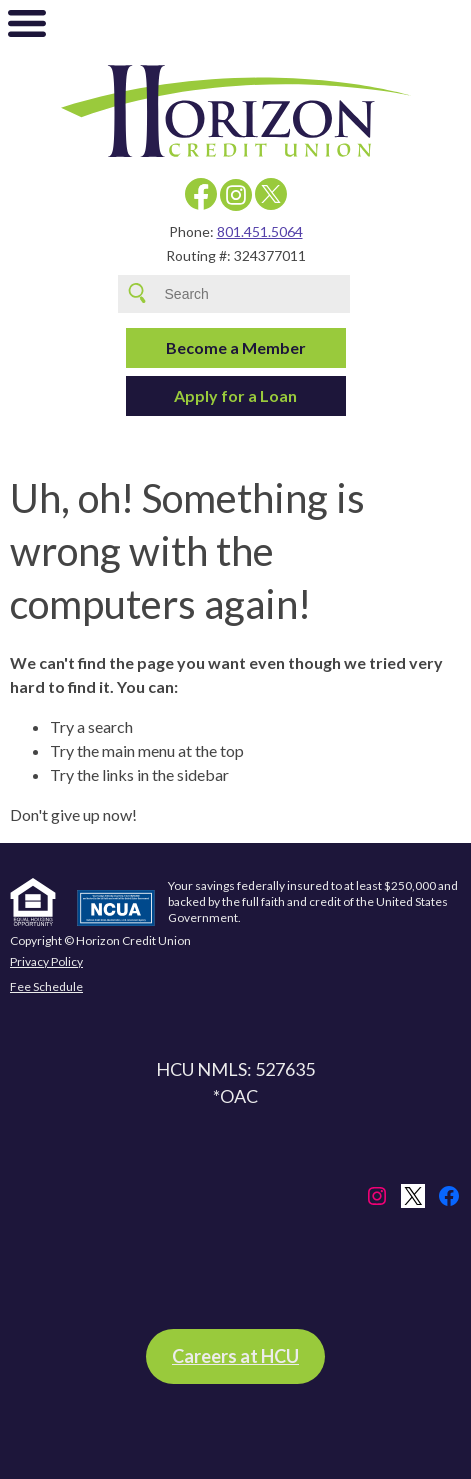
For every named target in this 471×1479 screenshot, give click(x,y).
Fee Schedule (46, 986)
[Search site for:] (252, 294)
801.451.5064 (260, 231)
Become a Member (236, 347)
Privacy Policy (46, 962)
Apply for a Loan (235, 395)
